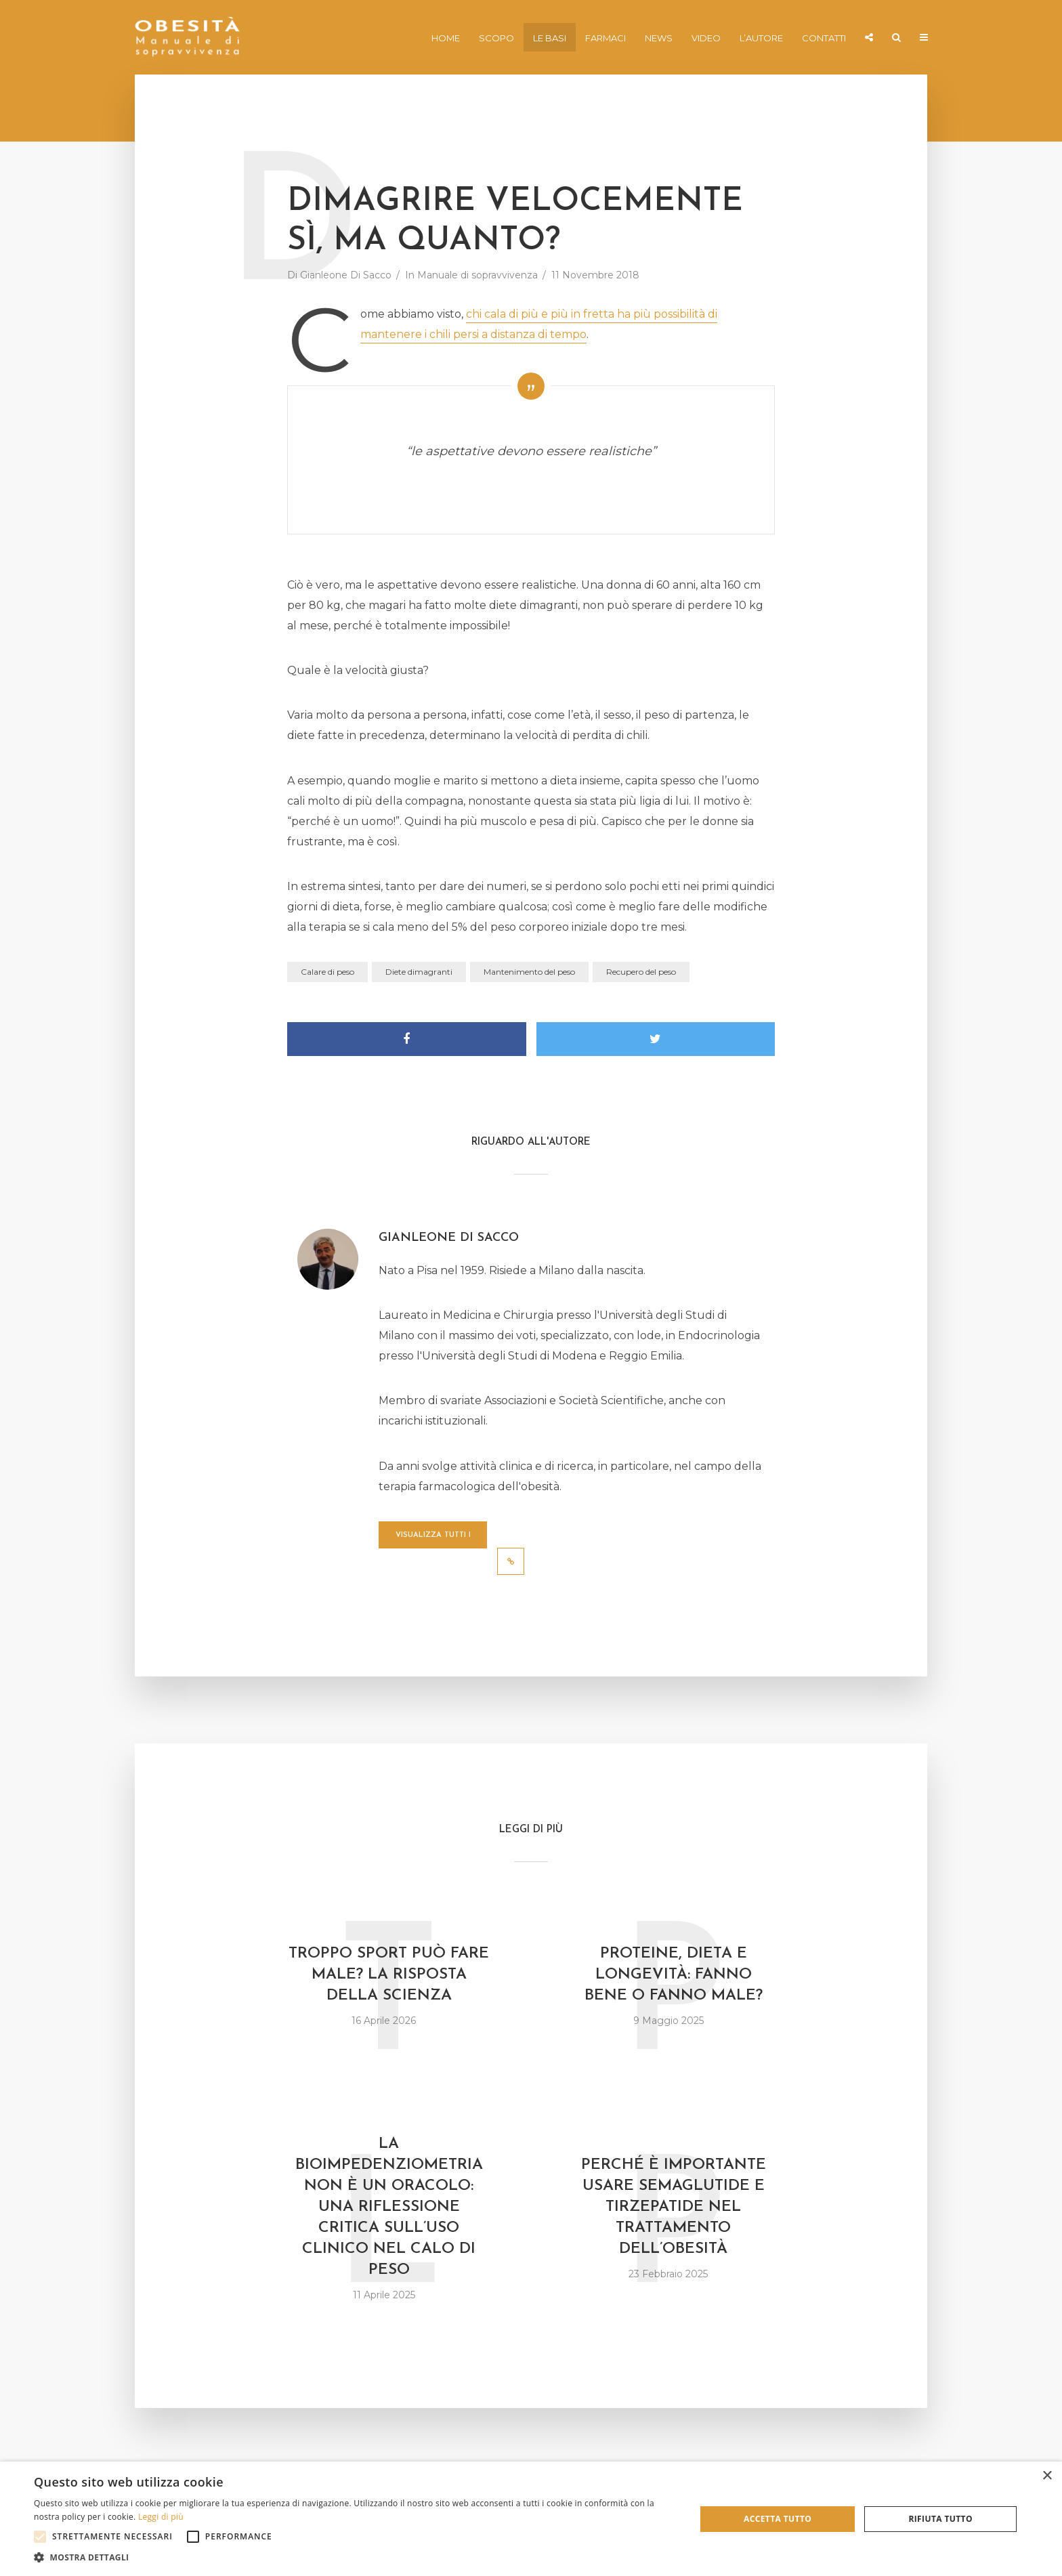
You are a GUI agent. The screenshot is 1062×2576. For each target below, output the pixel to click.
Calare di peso (327, 972)
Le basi (549, 38)
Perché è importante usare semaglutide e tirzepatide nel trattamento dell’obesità (673, 2207)
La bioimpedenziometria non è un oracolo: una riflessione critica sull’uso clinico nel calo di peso (389, 2207)
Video (706, 38)
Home (445, 38)
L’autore (761, 38)
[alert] (531, 2519)
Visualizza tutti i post (433, 1540)
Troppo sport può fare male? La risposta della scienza (389, 1975)
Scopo (496, 38)
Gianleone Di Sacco (345, 275)
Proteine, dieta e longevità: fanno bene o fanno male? (674, 1975)
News (659, 38)
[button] (40, 2536)
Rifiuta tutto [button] (940, 2519)
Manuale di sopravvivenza (477, 275)
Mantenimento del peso (529, 972)
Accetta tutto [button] (777, 2519)
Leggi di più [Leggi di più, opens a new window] (161, 2516)
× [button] (1047, 2476)
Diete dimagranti (418, 972)
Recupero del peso (641, 972)
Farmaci (605, 38)
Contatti (824, 38)
